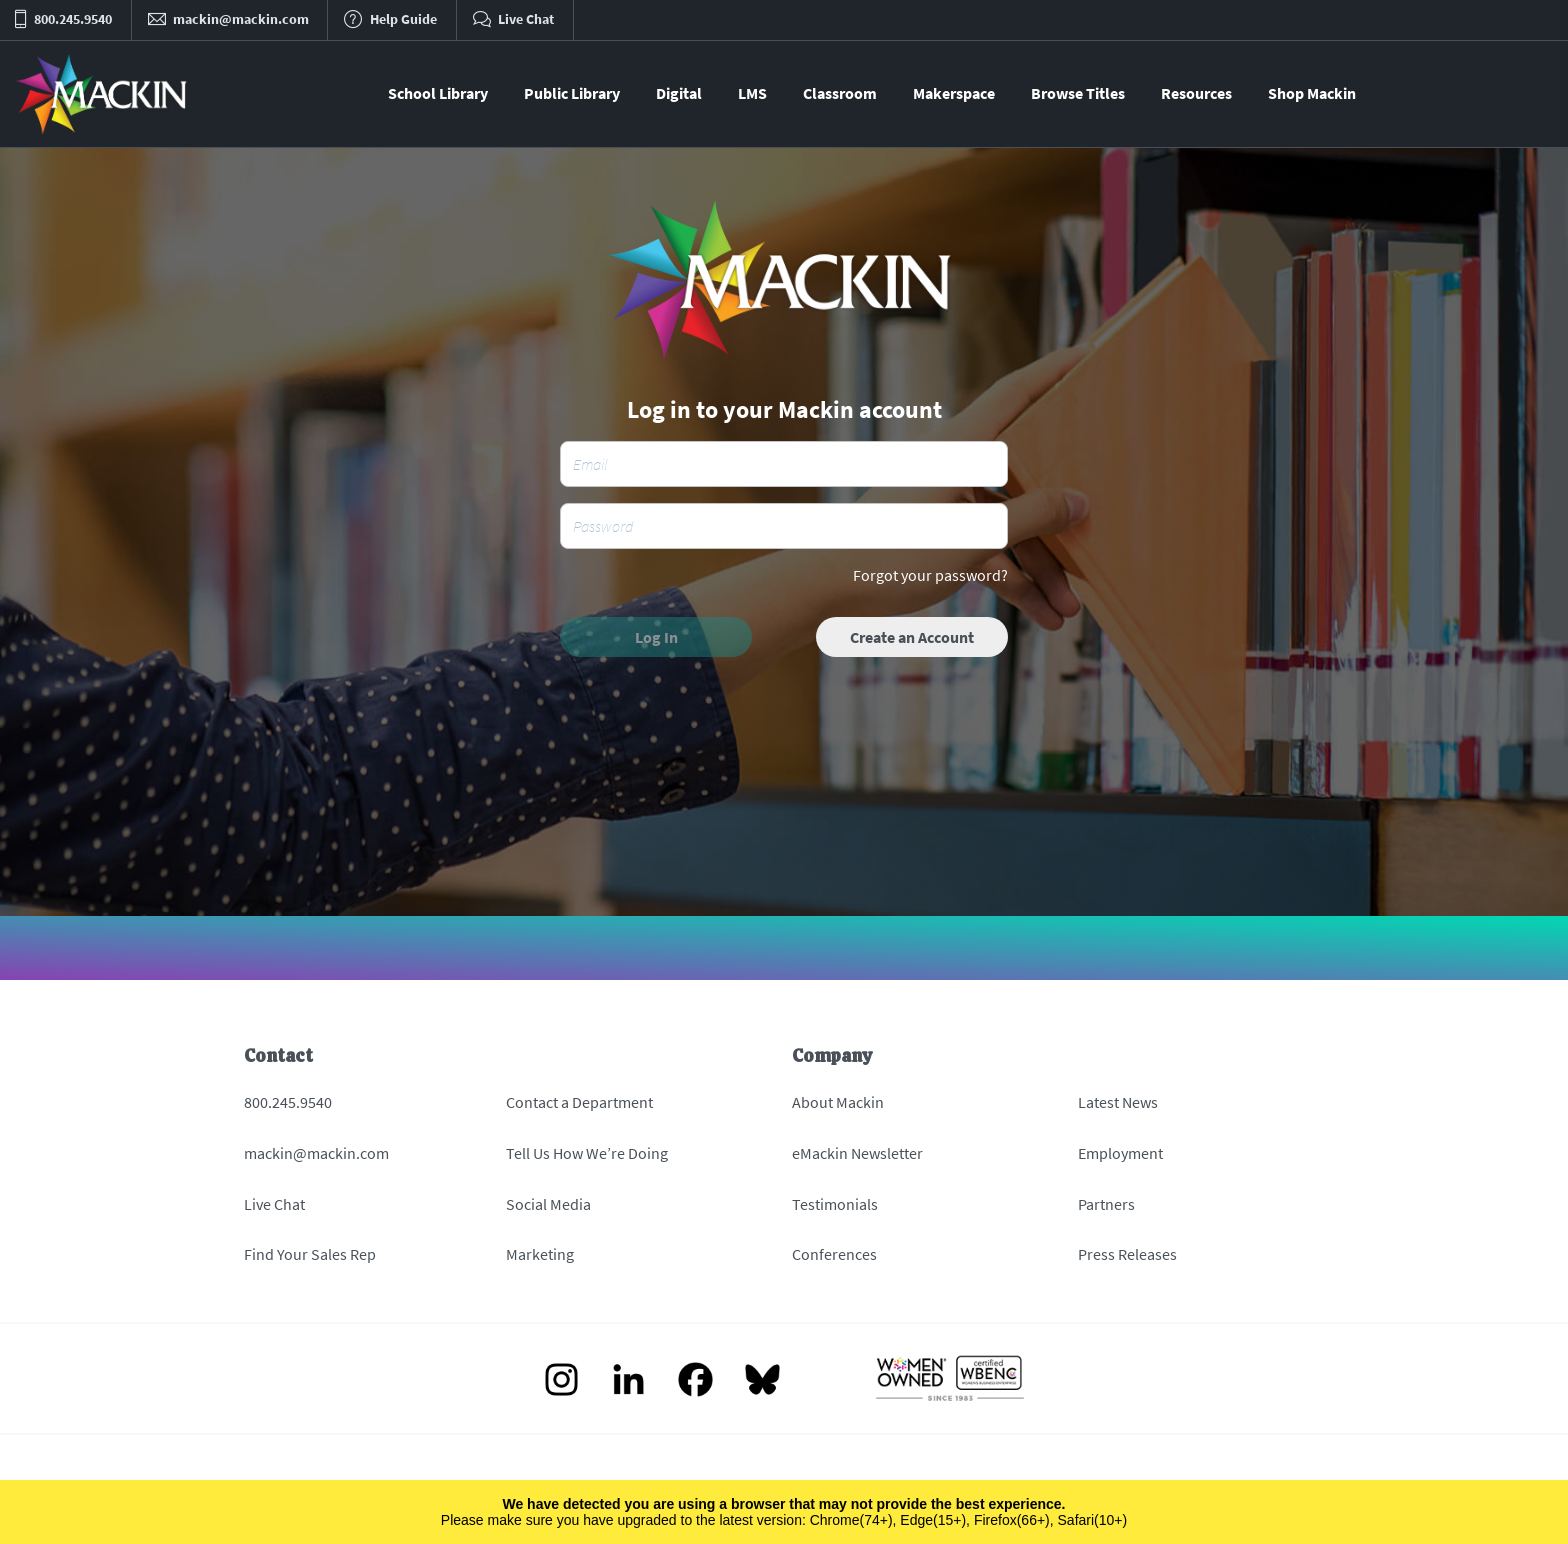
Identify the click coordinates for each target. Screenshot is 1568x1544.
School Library (438, 93)
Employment (1120, 1153)
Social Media (548, 1204)
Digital (679, 93)
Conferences (834, 1254)
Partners (1106, 1204)
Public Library (572, 93)
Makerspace (954, 93)
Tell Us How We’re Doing (587, 1153)
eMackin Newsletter (857, 1153)
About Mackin (838, 1102)
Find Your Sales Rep (310, 1254)
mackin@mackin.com (316, 1153)
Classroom (840, 93)
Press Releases (1127, 1254)
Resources (1196, 93)
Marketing (540, 1254)
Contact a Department (579, 1102)
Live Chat (274, 1204)
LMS (752, 93)
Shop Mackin (1312, 93)
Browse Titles (1078, 93)
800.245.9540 (288, 1102)
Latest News (1118, 1102)
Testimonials (835, 1204)
